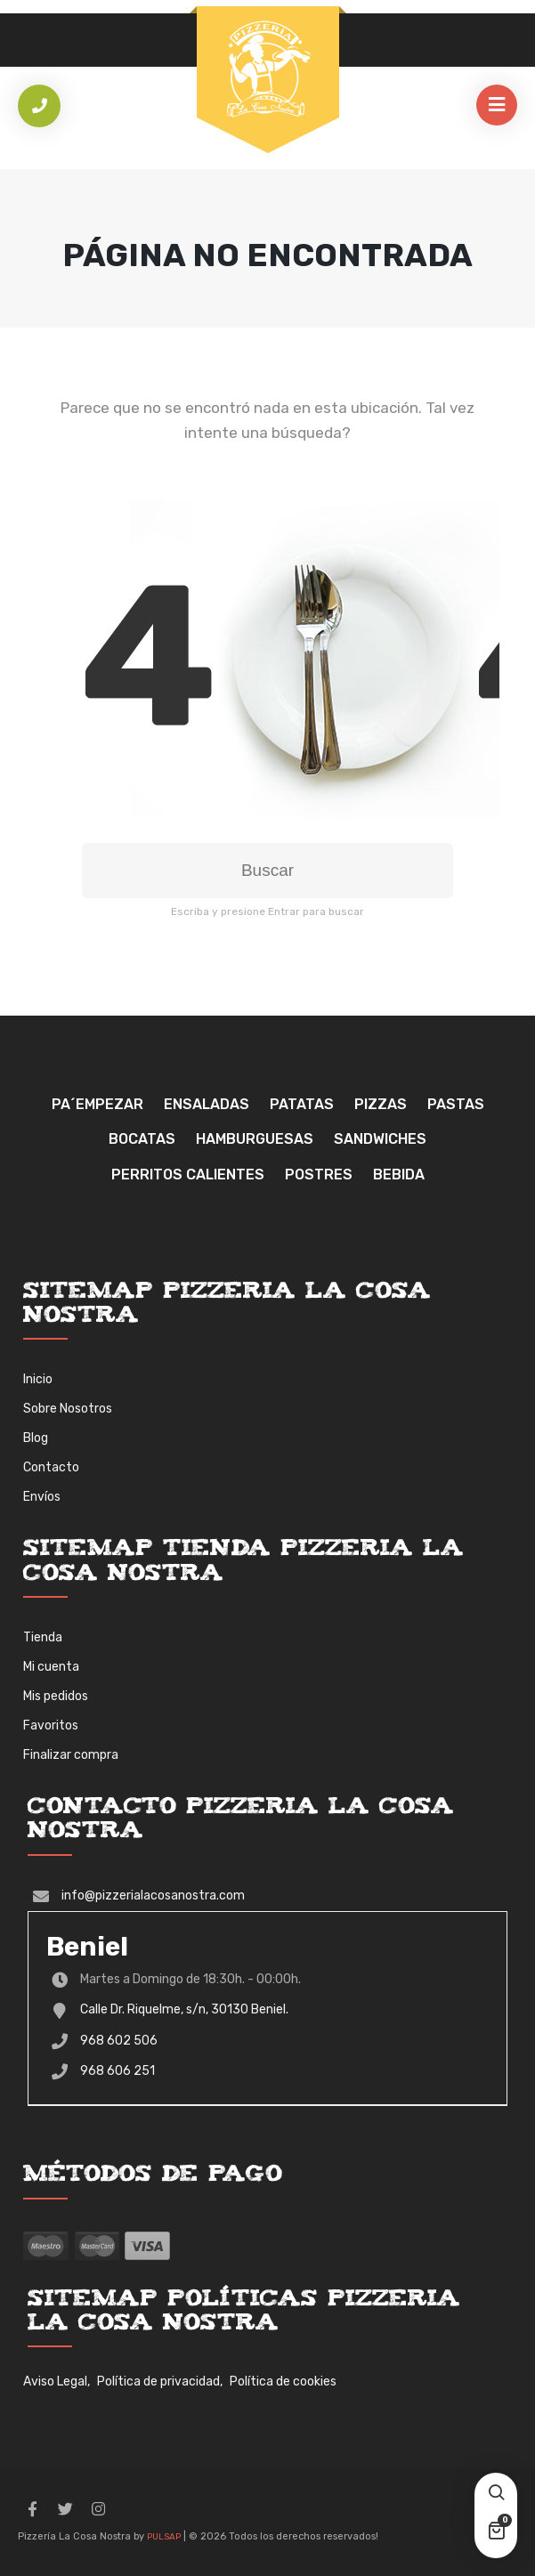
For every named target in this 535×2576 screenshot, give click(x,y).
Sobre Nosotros (67, 1408)
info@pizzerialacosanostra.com (153, 1895)
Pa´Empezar (97, 1104)
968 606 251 (117, 2070)
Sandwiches (380, 1138)
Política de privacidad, (160, 2381)
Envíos (42, 1496)
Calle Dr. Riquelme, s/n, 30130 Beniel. (184, 2009)
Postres (319, 1174)
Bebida (399, 1174)
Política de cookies (283, 2381)
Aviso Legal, (56, 2381)
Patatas (302, 1104)
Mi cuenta (51, 1666)
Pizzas (380, 1104)
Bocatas (142, 1138)
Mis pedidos (55, 1696)
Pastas (455, 1104)
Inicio (38, 1379)
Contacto (51, 1467)
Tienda (42, 1637)
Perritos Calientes (187, 1174)
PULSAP (164, 2536)
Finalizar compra (70, 1754)
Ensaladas (206, 1104)
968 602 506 (119, 2040)
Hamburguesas (254, 1138)
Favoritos (50, 1725)
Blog (35, 1438)
